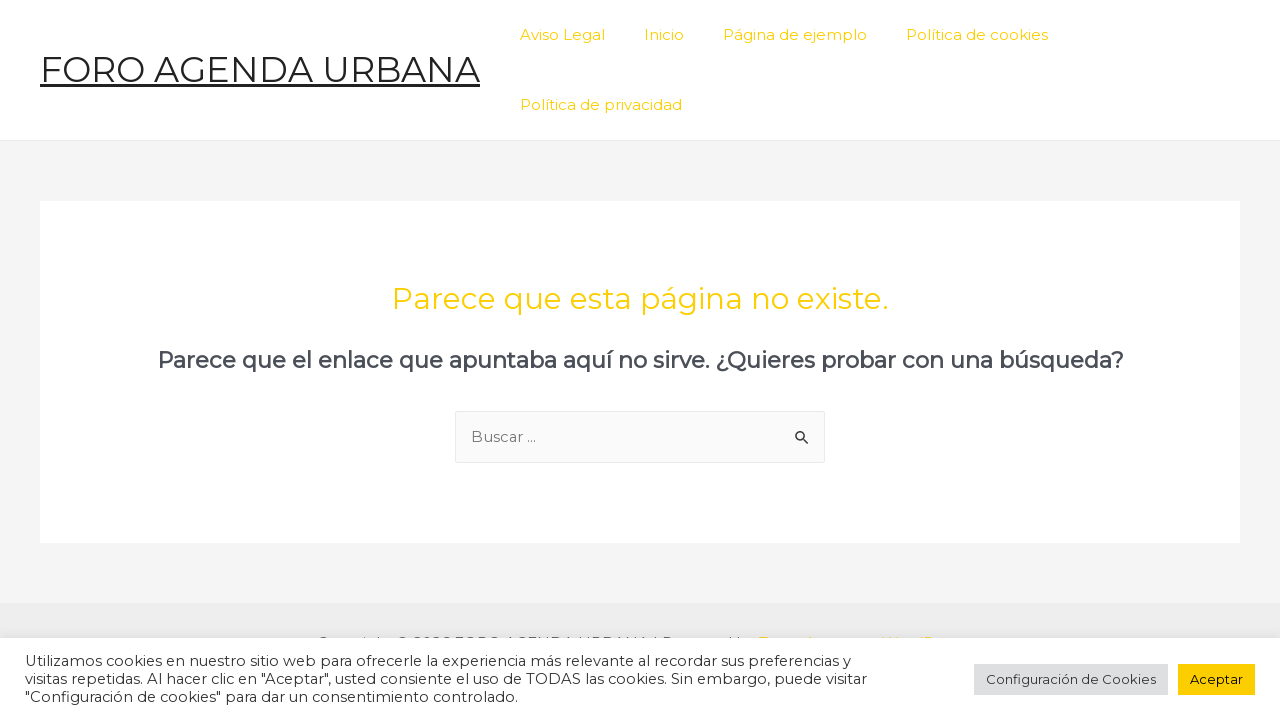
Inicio (667, 35)
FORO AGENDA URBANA (260, 35)
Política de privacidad (1144, 35)
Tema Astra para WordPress (861, 576)
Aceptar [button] (1216, 679)
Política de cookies (962, 35)
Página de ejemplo (789, 35)
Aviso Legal (574, 35)
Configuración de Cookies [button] (1071, 679)
